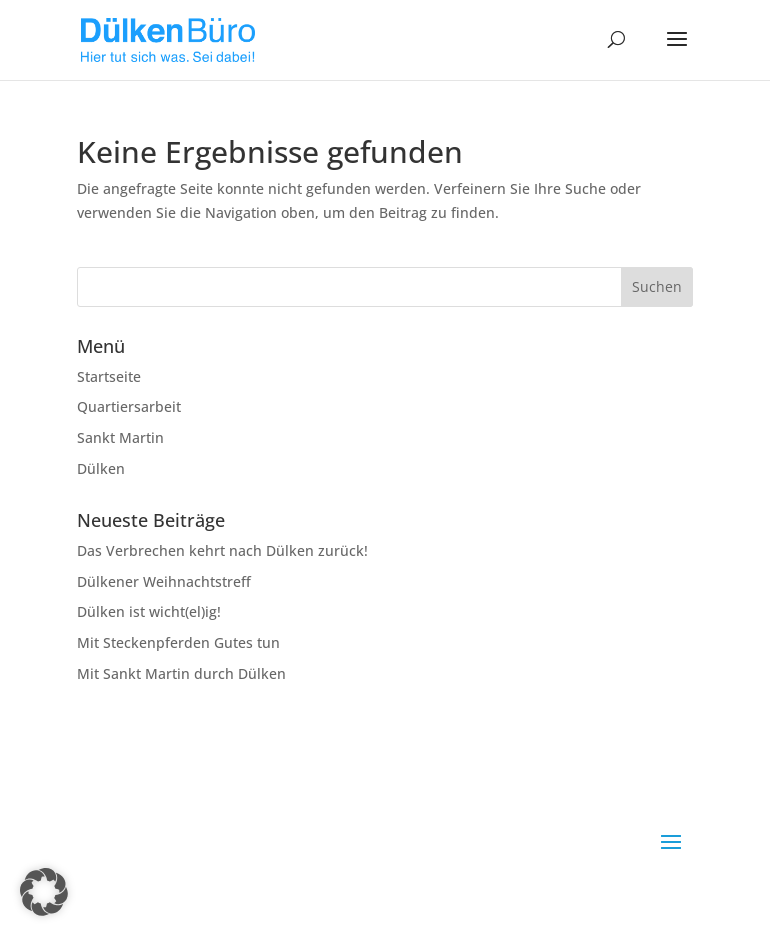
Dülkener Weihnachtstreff (164, 581)
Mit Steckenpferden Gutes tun (178, 642)
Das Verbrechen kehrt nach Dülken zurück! (222, 550)
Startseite (109, 376)
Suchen (657, 286)
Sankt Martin (120, 437)
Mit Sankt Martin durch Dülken (181, 673)
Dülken (101, 468)
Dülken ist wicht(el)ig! (149, 611)
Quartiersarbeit (129, 406)
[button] (44, 892)
